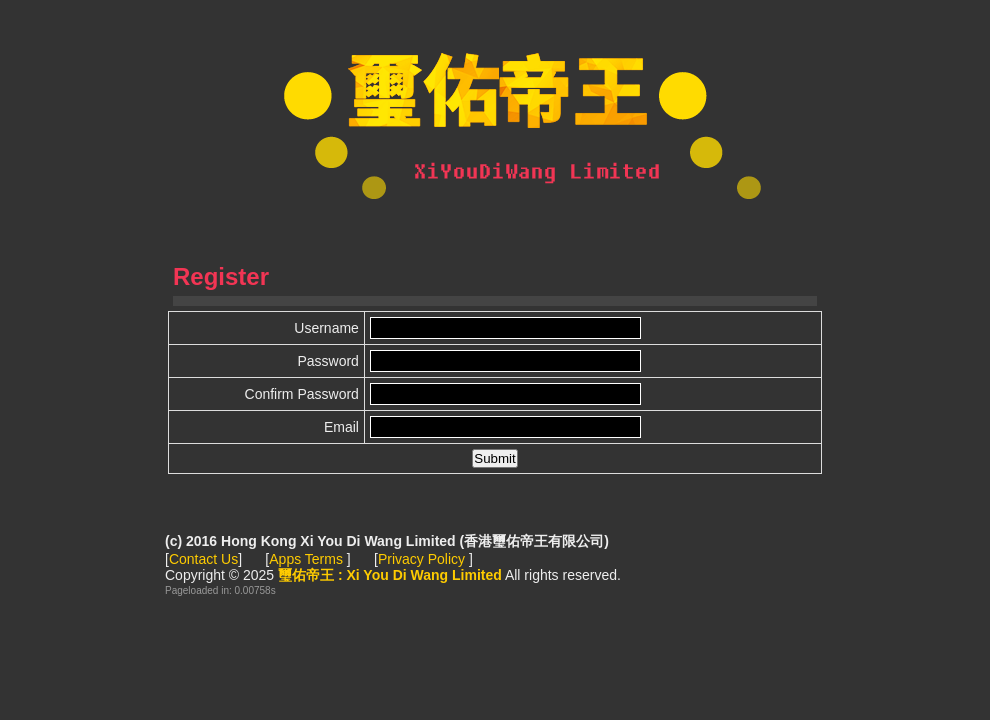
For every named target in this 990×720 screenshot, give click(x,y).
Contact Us (203, 559)
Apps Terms (308, 559)
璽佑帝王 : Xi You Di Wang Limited (495, 120)
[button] (494, 458)
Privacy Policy (423, 559)
